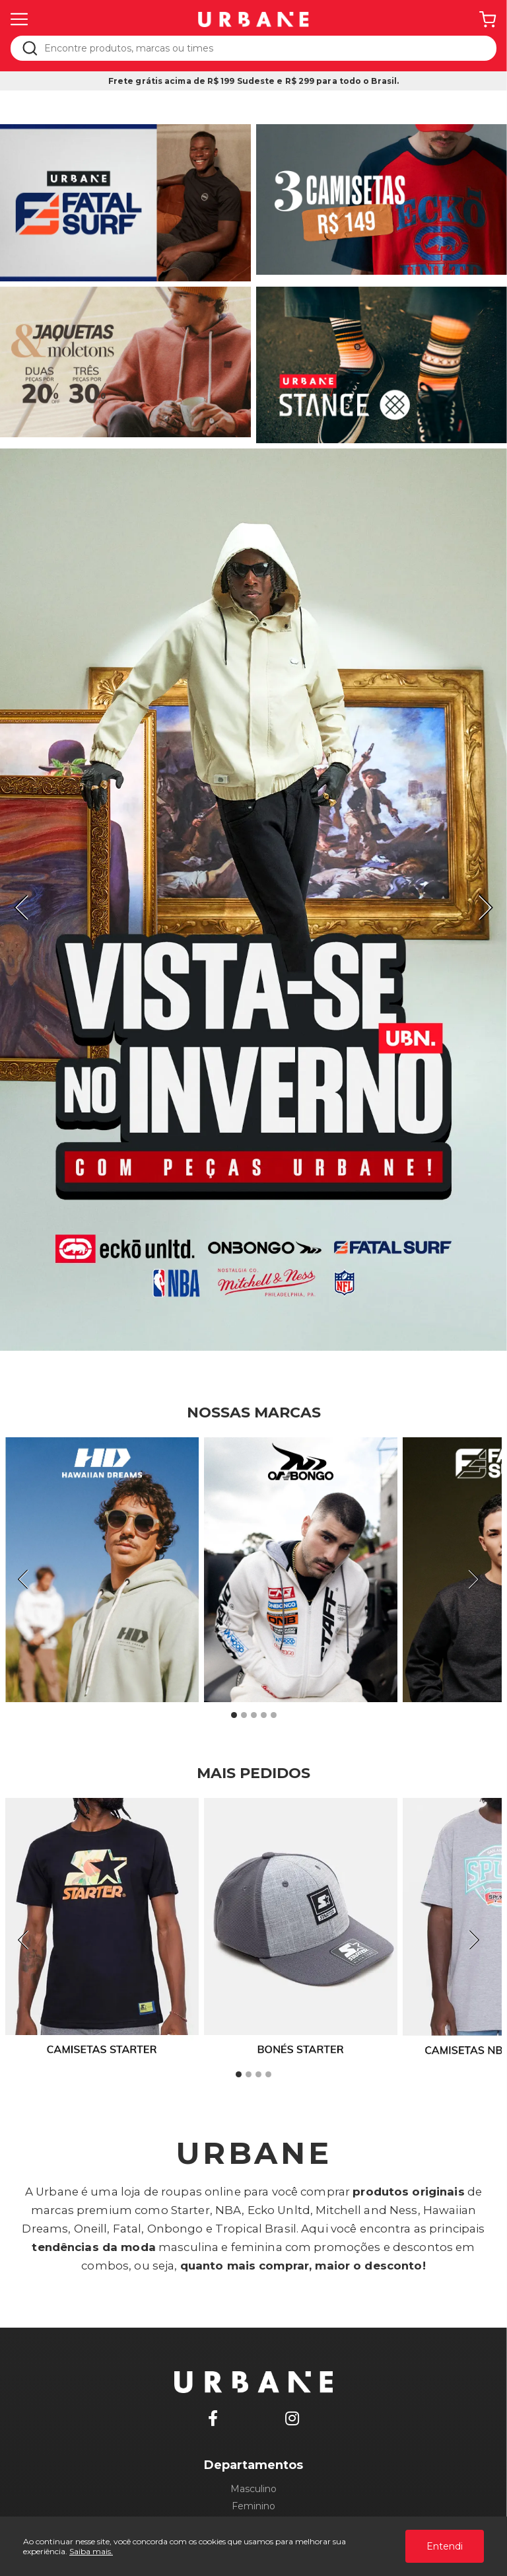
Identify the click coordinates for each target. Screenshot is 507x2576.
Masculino (253, 2489)
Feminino (253, 2506)
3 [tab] (253, 1715)
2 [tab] (244, 1715)
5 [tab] (273, 1715)
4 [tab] (263, 1715)
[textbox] (262, 48)
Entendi (444, 2546)
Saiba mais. (91, 2551)
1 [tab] (234, 1715)
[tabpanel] (253, 899)
